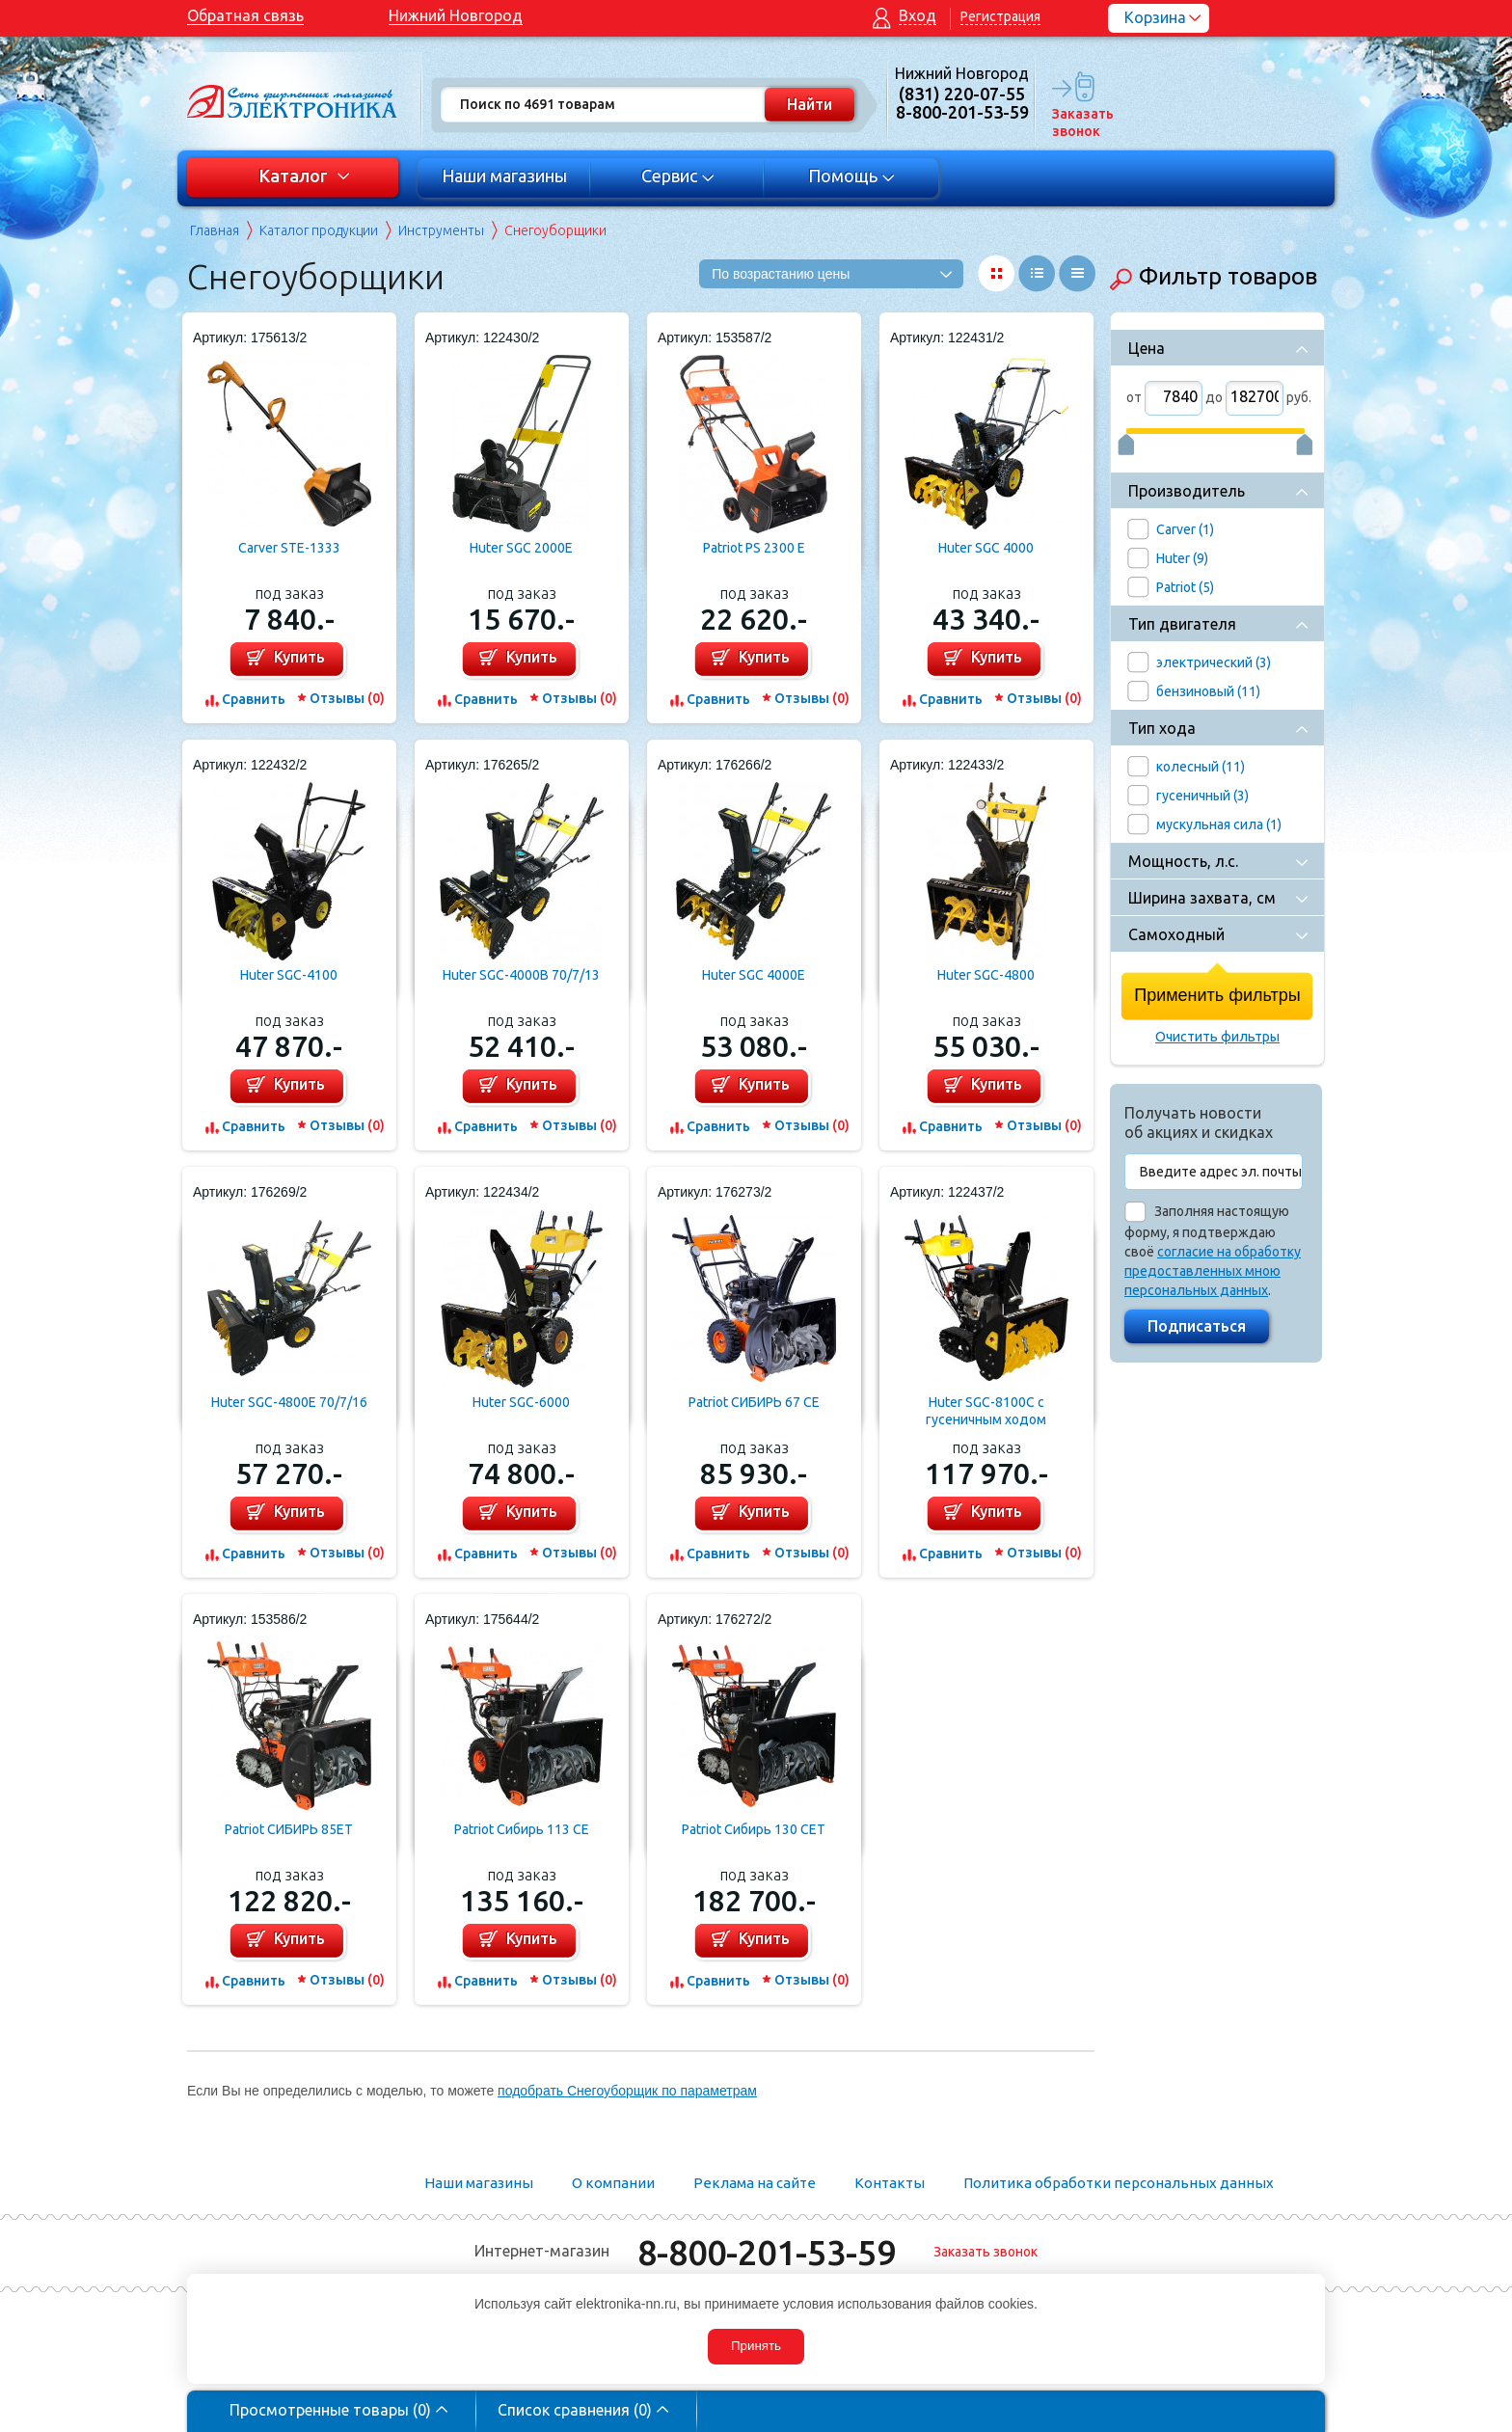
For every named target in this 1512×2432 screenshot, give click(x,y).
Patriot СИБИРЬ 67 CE (754, 1402)
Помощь (852, 175)
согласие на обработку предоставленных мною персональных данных (1212, 1271)
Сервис (678, 175)
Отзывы (347, 698)
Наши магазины (504, 175)
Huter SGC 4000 (986, 547)
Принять (756, 2345)
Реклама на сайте (754, 2183)
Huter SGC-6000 (521, 1402)
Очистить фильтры (1217, 1036)
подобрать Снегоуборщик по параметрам (627, 2090)
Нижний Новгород (456, 15)
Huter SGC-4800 (986, 975)
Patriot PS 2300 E (754, 547)
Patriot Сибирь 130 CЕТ (753, 1829)
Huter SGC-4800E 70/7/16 (289, 1402)
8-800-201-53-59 (766, 2252)
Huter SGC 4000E (753, 975)
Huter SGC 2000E (521, 547)
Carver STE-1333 (289, 547)
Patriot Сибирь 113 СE (521, 1829)
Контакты (889, 2183)
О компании (613, 2183)
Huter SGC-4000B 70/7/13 (521, 975)
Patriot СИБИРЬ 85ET (289, 1829)
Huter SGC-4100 (289, 975)
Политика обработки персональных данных (1118, 2183)
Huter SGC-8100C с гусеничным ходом (986, 1410)
